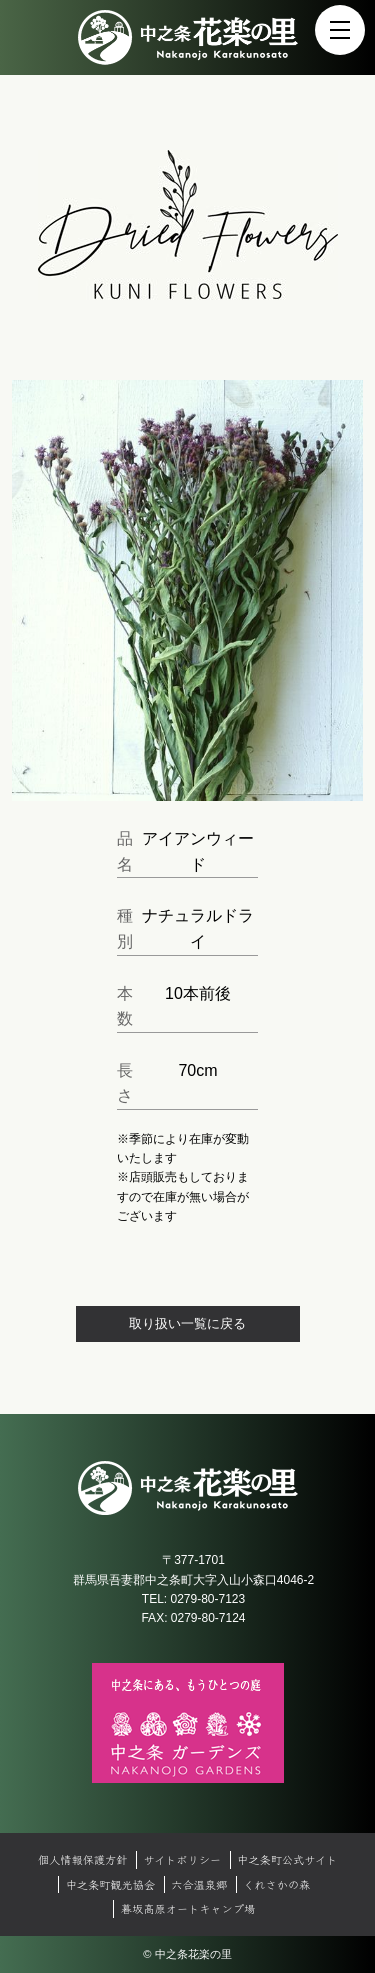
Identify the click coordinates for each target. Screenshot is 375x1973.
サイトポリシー (182, 1859)
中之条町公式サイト (287, 1859)
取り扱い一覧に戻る (187, 1323)
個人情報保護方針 (83, 1859)
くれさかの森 (276, 1884)
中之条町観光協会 (111, 1884)
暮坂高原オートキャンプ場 (188, 1908)
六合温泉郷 (199, 1884)
